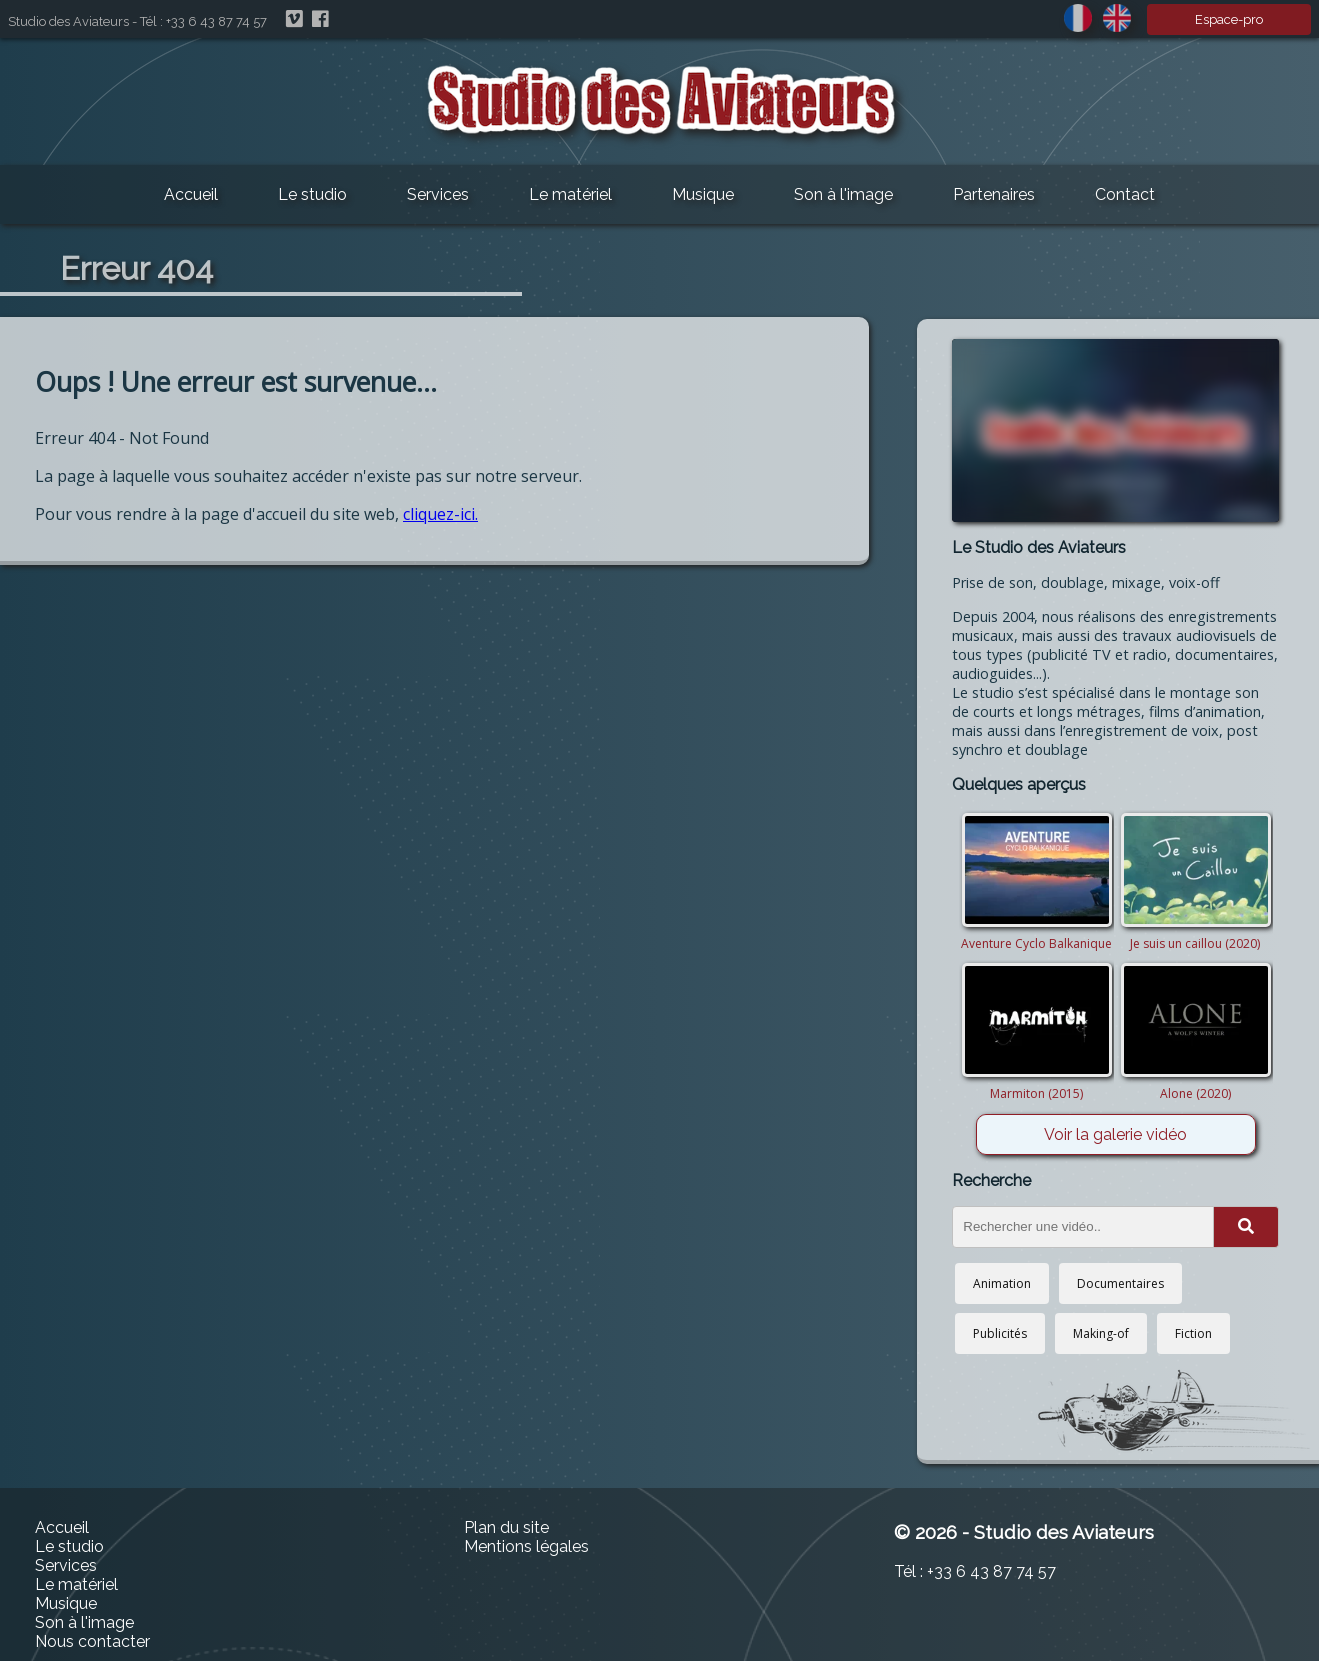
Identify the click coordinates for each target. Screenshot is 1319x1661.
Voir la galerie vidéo (1115, 1134)
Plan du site (506, 1527)
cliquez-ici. (440, 514)
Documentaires (1120, 1283)
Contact (1125, 194)
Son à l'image (843, 194)
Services (438, 194)
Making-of (1101, 1333)
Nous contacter (92, 1641)
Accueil (191, 194)
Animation (1002, 1283)
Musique (703, 194)
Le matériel (570, 194)
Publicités (1000, 1333)
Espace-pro (1229, 19)
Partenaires (994, 194)
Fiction (1193, 1333)
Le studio (312, 194)
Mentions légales (526, 1546)
